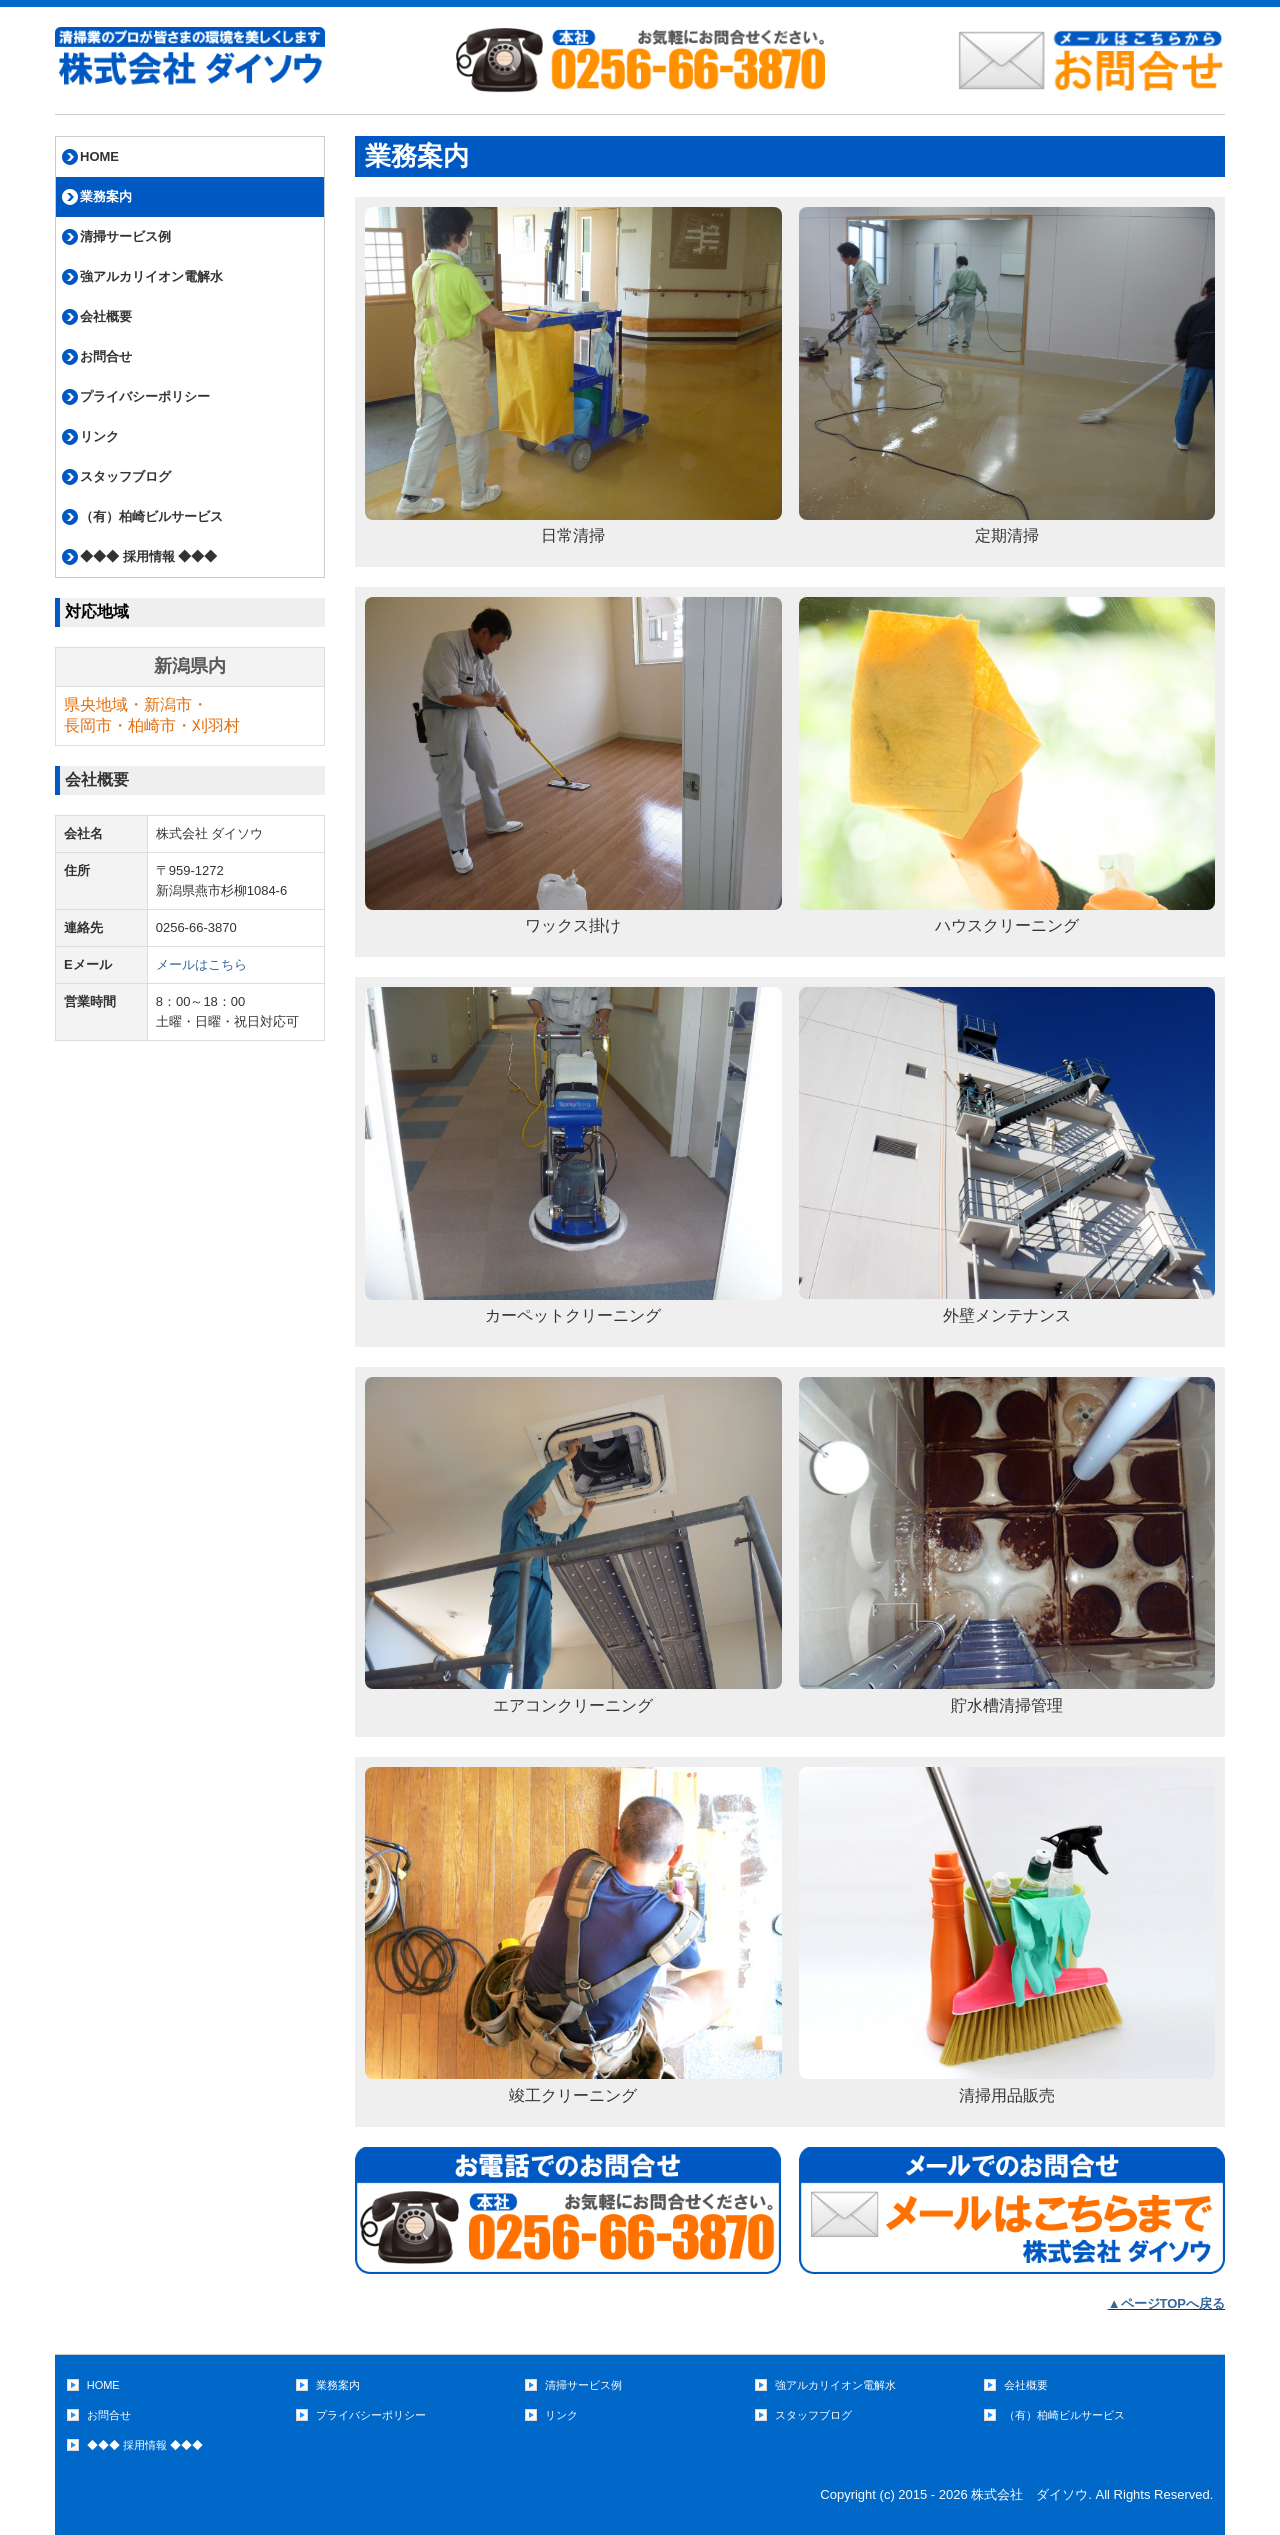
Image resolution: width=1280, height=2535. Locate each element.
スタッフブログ (125, 476)
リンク (99, 436)
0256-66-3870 (196, 927)
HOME (99, 156)
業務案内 (106, 196)
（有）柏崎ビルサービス (151, 516)
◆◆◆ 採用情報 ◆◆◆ (148, 556)
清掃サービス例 (125, 236)
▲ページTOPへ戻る (1166, 2303)
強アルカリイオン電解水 (151, 276)
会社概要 (106, 316)
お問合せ (106, 356)
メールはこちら (201, 964)
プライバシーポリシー (145, 396)
